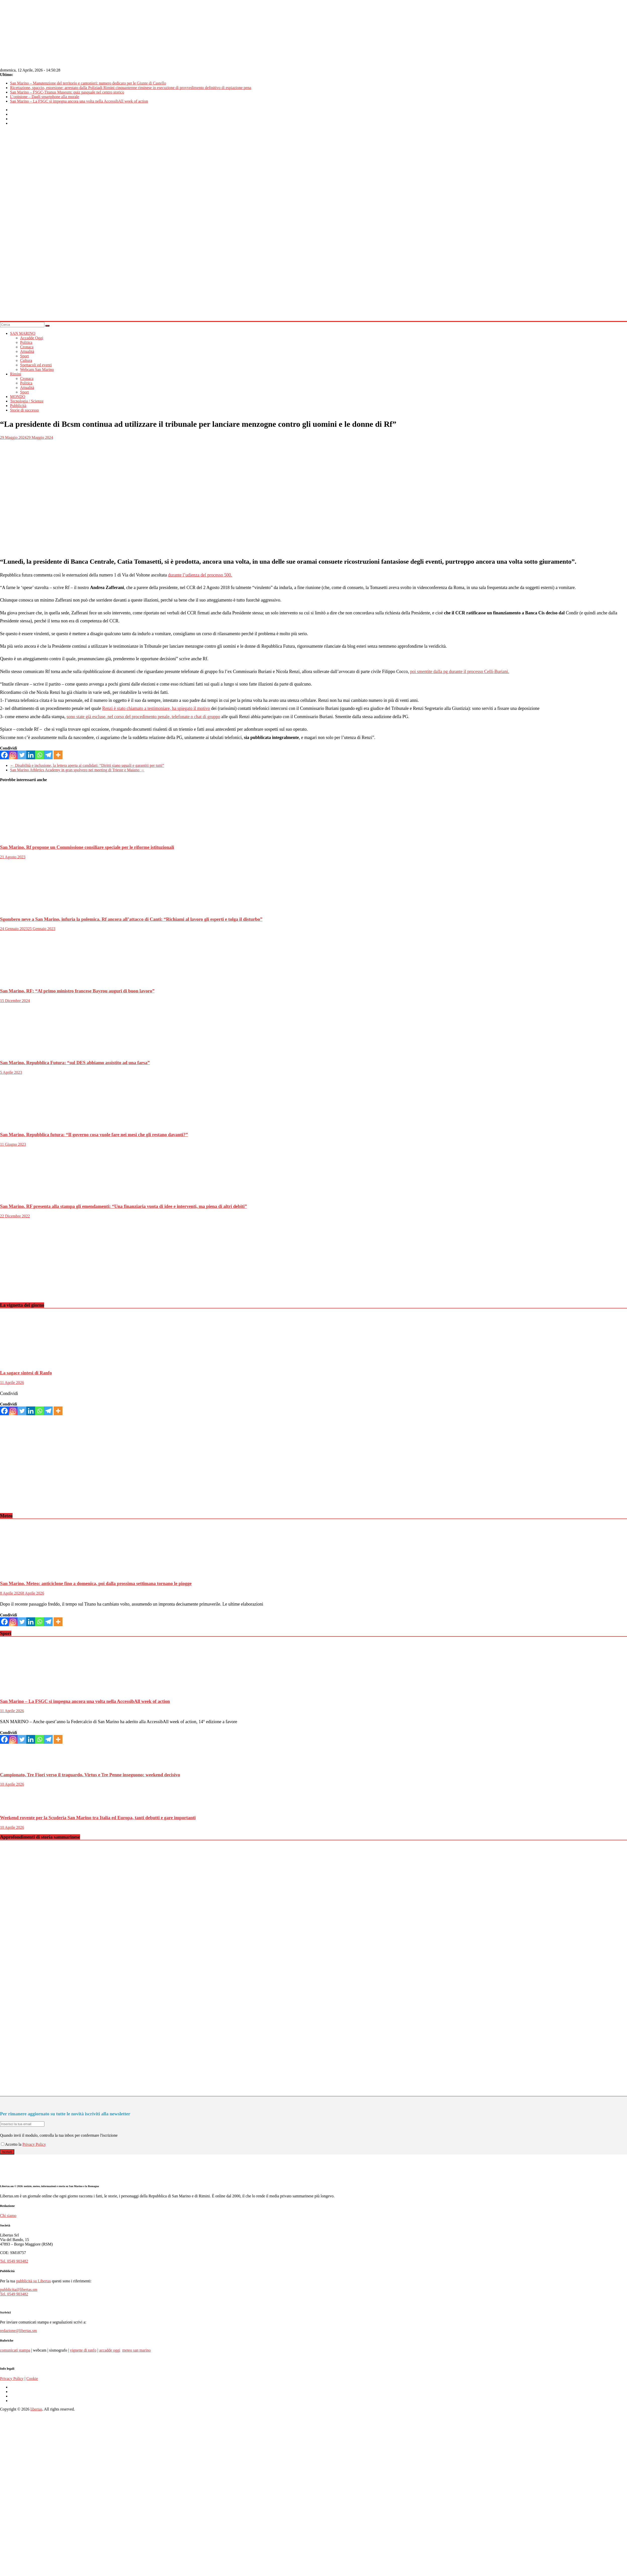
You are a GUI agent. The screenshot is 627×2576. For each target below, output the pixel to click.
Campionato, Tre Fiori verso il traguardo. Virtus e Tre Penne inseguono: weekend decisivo (90, 1774)
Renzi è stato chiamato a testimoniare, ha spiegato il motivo (156, 708)
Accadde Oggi (31, 338)
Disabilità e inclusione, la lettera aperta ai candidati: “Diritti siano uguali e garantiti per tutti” (87, 765)
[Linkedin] (30, 755)
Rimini (15, 374)
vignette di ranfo (83, 2350)
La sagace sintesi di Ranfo (26, 1372)
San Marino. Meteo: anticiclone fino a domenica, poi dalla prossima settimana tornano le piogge (96, 1583)
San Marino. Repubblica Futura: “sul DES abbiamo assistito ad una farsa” (75, 1062)
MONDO (17, 396)
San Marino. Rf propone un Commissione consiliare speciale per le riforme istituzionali (87, 847)
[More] (58, 755)
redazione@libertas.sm (18, 2331)
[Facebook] (4, 755)
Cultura (26, 360)
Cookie (32, 2378)
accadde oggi (109, 2350)
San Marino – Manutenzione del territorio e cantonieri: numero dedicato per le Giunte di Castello (88, 83)
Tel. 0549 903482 (14, 2261)
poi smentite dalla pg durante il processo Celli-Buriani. (459, 671)
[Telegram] (48, 755)
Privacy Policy (34, 2144)
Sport (24, 356)
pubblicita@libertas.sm (18, 2289)
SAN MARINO (22, 333)
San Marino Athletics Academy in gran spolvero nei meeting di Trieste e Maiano (77, 770)
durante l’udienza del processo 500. (200, 574)
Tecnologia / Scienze (26, 401)
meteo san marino (136, 2350)
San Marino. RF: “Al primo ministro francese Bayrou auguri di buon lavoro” (77, 990)
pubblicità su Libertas (33, 2281)
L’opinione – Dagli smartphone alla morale (44, 97)
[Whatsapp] (39, 755)
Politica (26, 342)
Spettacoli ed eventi (36, 365)
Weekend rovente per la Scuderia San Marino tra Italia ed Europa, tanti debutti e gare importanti (98, 1817)
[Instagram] (13, 755)
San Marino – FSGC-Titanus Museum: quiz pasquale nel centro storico (67, 92)
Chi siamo (8, 2215)
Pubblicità (18, 405)
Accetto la (11, 2144)
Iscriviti (7, 2152)
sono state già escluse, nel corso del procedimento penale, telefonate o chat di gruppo (143, 716)
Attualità (27, 351)
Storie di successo (24, 410)
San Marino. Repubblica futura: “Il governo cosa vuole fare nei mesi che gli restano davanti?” (94, 1134)
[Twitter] (22, 755)
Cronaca (26, 347)
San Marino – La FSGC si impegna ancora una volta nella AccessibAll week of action (79, 101)
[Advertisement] (128, 1262)
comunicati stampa (15, 2350)
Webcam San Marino (37, 369)
